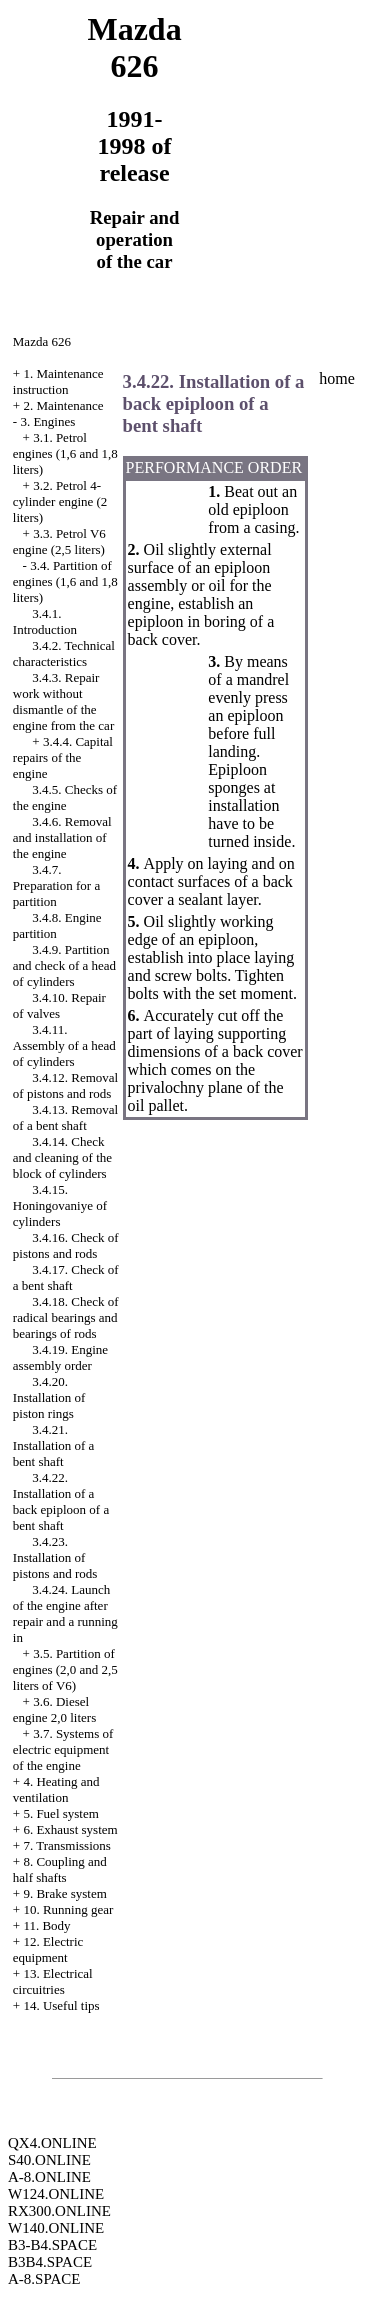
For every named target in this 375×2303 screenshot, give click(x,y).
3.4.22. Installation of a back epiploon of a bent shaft (61, 1501)
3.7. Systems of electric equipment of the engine (63, 1749)
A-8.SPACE (44, 2279)
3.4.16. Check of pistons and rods (66, 1245)
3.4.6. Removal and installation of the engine (62, 837)
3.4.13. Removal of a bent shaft (65, 1117)
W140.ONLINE (56, 2228)
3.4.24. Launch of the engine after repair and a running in (65, 1613)
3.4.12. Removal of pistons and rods (65, 1085)
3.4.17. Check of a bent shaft (66, 1277)
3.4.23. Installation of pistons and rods (55, 1557)
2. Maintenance (63, 405)
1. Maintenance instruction (58, 381)
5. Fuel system (60, 1813)
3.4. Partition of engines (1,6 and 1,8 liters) (65, 581)
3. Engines (47, 421)
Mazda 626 (42, 341)
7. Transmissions (66, 1845)
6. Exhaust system (70, 1829)
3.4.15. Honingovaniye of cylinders (60, 1205)
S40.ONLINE (49, 2160)
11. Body (46, 1925)
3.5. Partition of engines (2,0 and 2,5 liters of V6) (65, 1669)
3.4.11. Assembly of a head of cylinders (64, 1045)
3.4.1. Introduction (45, 621)
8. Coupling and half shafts (60, 1869)
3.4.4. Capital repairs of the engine (63, 757)
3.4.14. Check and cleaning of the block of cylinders (62, 1157)
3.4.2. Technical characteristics (64, 653)
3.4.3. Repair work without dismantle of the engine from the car (63, 701)
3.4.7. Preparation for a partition (56, 885)
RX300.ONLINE (59, 2211)
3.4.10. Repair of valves (59, 1005)
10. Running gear (68, 1909)
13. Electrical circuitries (53, 1981)
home (337, 378)
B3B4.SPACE (50, 2262)
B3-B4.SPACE (52, 2245)
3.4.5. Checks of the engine (65, 797)
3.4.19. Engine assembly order (60, 1357)
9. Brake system (64, 1893)
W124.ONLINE (56, 2194)
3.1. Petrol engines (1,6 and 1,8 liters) (65, 453)
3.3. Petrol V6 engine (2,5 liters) (59, 541)
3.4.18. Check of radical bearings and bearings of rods (66, 1317)
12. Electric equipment (48, 1949)
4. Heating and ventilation (56, 1789)
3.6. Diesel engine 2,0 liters (54, 1709)
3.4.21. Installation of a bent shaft (54, 1445)
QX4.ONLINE (52, 2143)
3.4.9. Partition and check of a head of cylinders (64, 965)
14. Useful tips (61, 2005)
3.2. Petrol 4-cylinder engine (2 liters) (60, 501)
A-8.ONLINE (49, 2177)
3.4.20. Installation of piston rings (49, 1397)
